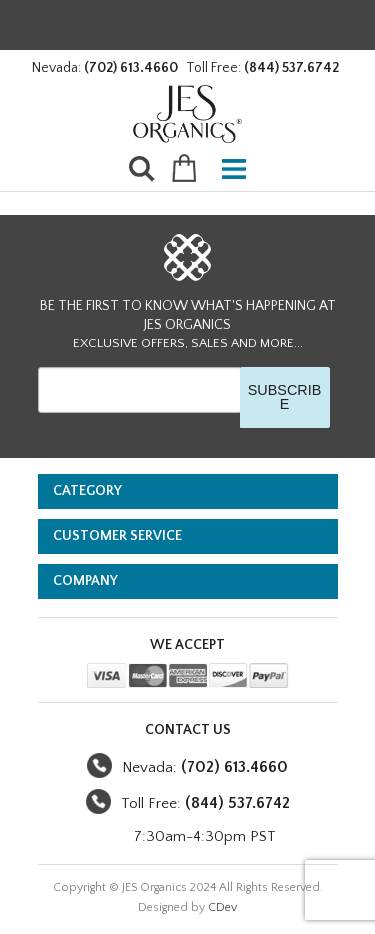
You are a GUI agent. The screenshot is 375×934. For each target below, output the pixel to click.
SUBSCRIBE (285, 397)
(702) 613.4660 (131, 68)
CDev (222, 907)
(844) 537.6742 (291, 68)
